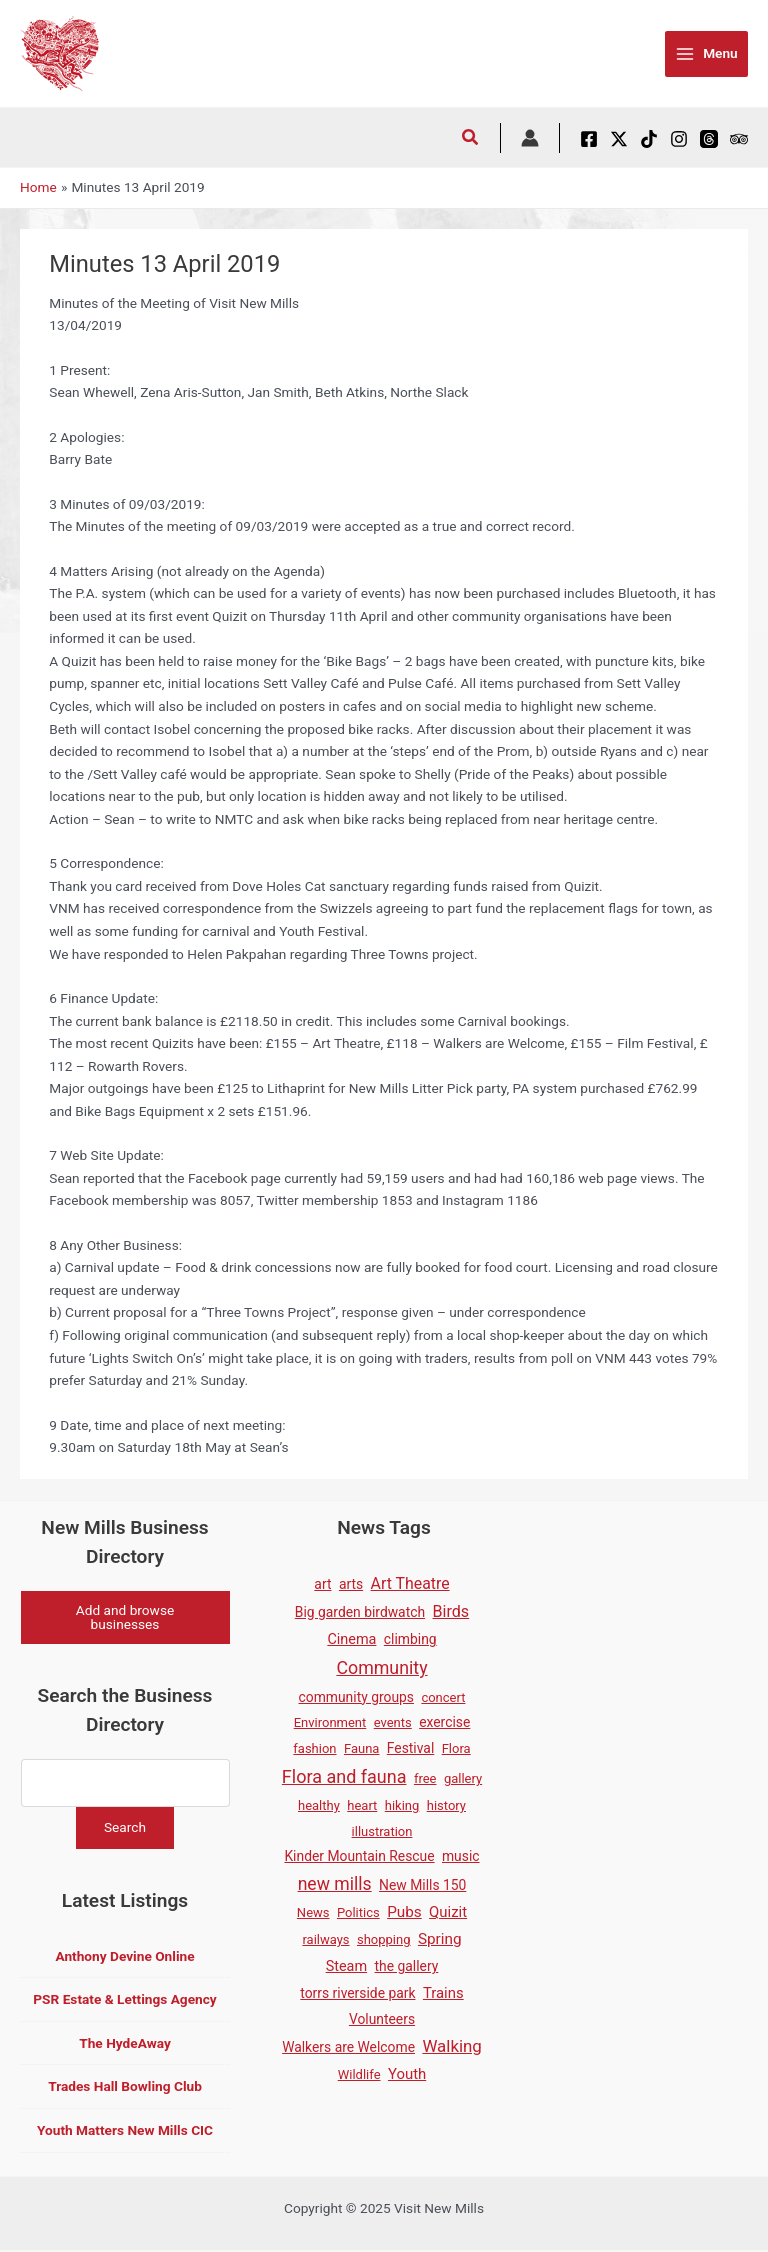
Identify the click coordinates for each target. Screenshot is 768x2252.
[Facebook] (589, 139)
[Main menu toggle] (706, 54)
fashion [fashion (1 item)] (314, 1748)
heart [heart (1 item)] (362, 1805)
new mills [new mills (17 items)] (335, 1884)
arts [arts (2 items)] (351, 1584)
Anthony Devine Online (124, 1958)
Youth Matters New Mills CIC (125, 2132)
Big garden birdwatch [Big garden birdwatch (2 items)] (360, 1612)
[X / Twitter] (619, 139)
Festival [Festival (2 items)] (410, 1748)
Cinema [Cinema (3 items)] (351, 1639)
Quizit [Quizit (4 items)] (448, 1912)
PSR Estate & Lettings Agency (124, 2002)
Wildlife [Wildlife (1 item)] (359, 2074)
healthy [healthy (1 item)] (319, 1805)
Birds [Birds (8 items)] (451, 1611)
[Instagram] (679, 139)
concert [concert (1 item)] (443, 1697)
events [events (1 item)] (393, 1722)
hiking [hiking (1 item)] (402, 1805)
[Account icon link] (530, 138)
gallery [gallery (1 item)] (463, 1778)
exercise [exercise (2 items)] (444, 1722)
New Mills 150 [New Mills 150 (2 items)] (422, 1885)
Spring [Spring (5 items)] (440, 1939)
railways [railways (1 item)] (325, 1939)
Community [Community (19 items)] (381, 1667)
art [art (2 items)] (322, 1584)
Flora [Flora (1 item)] (456, 1748)
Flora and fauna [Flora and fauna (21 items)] (344, 1776)
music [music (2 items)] (461, 1856)
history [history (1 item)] (446, 1805)
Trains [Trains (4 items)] (443, 1993)
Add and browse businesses (125, 1618)
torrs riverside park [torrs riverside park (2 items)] (357, 1993)
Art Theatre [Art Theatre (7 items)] (410, 1583)
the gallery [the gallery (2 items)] (407, 1966)
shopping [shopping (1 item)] (384, 1939)
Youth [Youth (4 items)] (407, 2074)
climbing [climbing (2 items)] (410, 1639)
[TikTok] (649, 139)
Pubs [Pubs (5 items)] (404, 1912)
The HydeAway (125, 2045)
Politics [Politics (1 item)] (358, 1912)
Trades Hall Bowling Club (125, 2089)
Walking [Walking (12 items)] (451, 2046)
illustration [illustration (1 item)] (382, 1831)
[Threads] (709, 139)
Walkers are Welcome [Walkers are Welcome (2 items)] (348, 2047)
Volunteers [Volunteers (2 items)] (382, 2019)
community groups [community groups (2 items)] (356, 1697)
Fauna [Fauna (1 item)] (361, 1748)
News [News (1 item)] (313, 1912)
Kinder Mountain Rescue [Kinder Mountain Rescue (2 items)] (359, 1856)
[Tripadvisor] (739, 139)
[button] (471, 139)
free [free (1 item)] (425, 1778)
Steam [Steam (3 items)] (346, 1966)
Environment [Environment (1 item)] (330, 1722)
